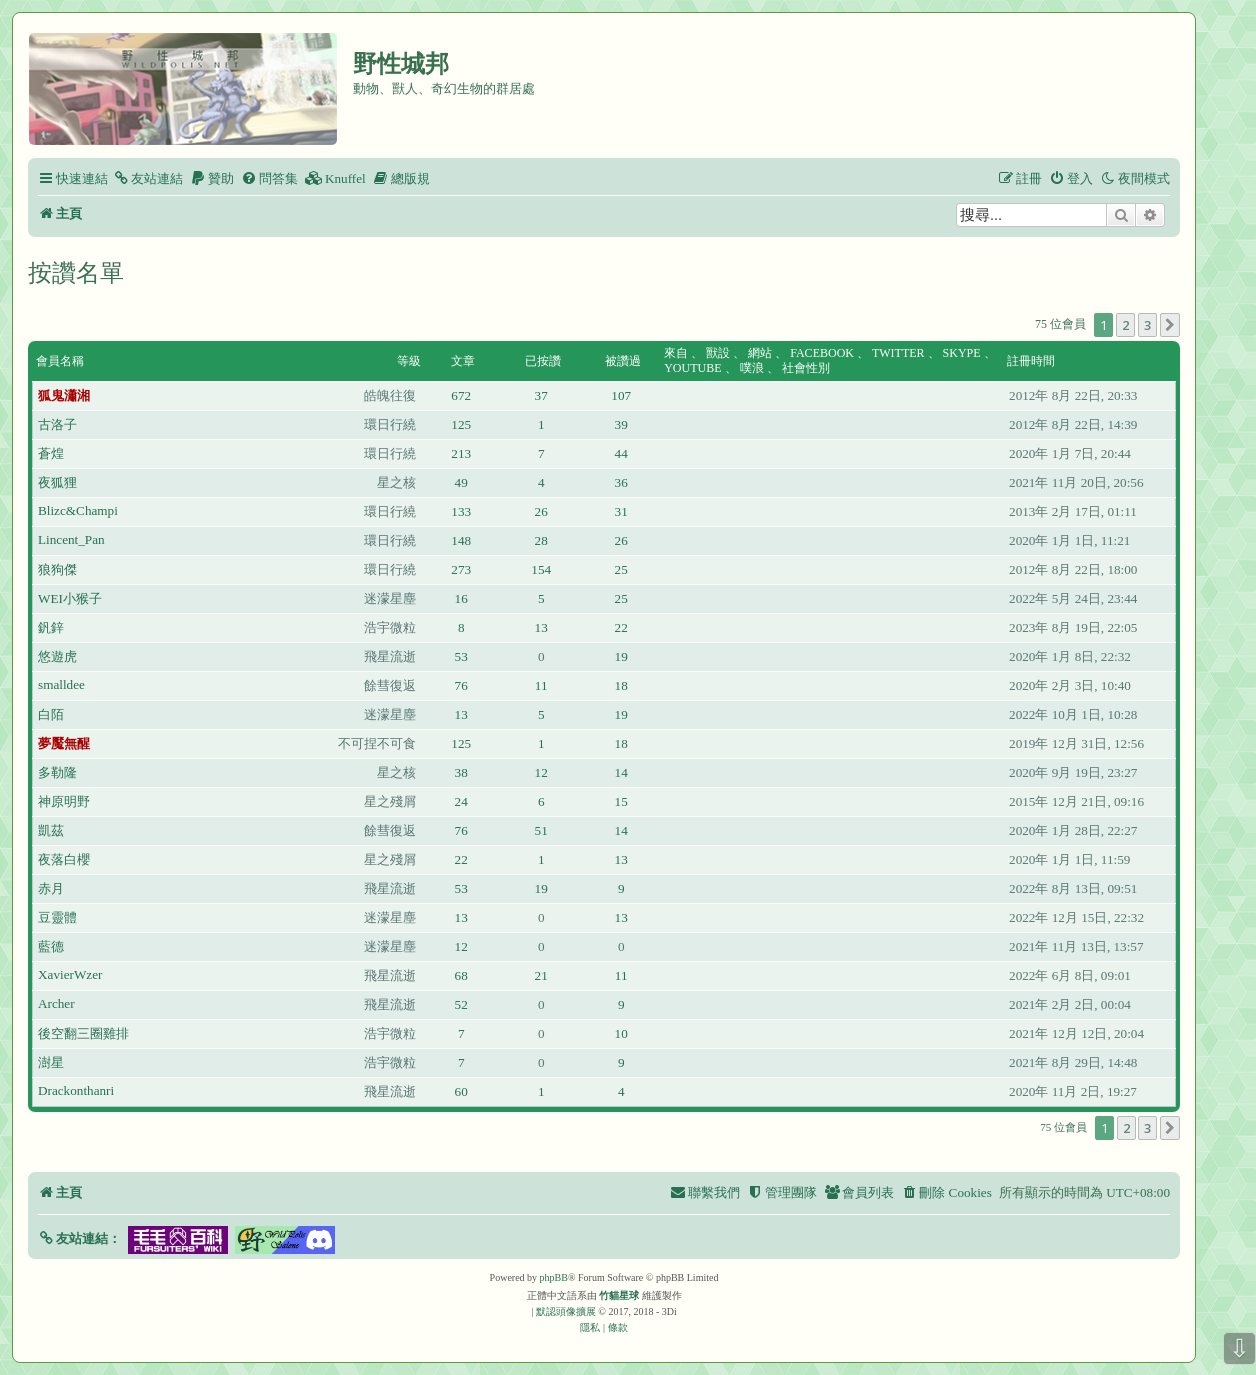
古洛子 (57, 424)
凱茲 (51, 830)
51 (541, 830)
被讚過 (623, 361)
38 (461, 772)
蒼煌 (51, 453)
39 (621, 424)
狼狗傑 (57, 569)
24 (461, 801)
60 (461, 1091)
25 (621, 569)
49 (461, 482)
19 (621, 656)
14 (621, 772)
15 (621, 801)
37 (541, 395)
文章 (463, 361)
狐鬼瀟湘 (64, 395)
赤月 (51, 888)
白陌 (51, 714)
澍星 (51, 1062)
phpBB (554, 1277)
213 (461, 453)
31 (621, 511)
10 (621, 1033)
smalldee (61, 684)
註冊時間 (1031, 361)
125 (461, 424)
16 (461, 598)
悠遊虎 (57, 656)
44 (621, 453)
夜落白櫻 (64, 859)
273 (461, 569)
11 (541, 685)
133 (461, 511)
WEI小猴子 (70, 598)
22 (621, 627)
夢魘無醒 (64, 743)
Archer (56, 1003)
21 (541, 975)
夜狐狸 (57, 482)
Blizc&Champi (78, 510)
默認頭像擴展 (566, 1311)
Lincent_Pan (71, 539)
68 (461, 975)
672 (461, 395)
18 (621, 685)
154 (541, 569)
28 (541, 540)
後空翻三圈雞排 (83, 1033)
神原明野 (64, 801)
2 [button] (1125, 325)
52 (461, 1004)
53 (461, 656)
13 (541, 627)
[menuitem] (148, 178)
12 (541, 772)
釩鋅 (51, 627)
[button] (1170, 325)
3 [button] (1147, 325)
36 (621, 482)
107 (621, 395)
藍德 (51, 946)
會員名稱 (60, 361)
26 (541, 511)
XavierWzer (70, 974)
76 (461, 685)
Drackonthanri (76, 1090)
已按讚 (543, 361)
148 (461, 540)
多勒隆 (57, 772)
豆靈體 (57, 917)
